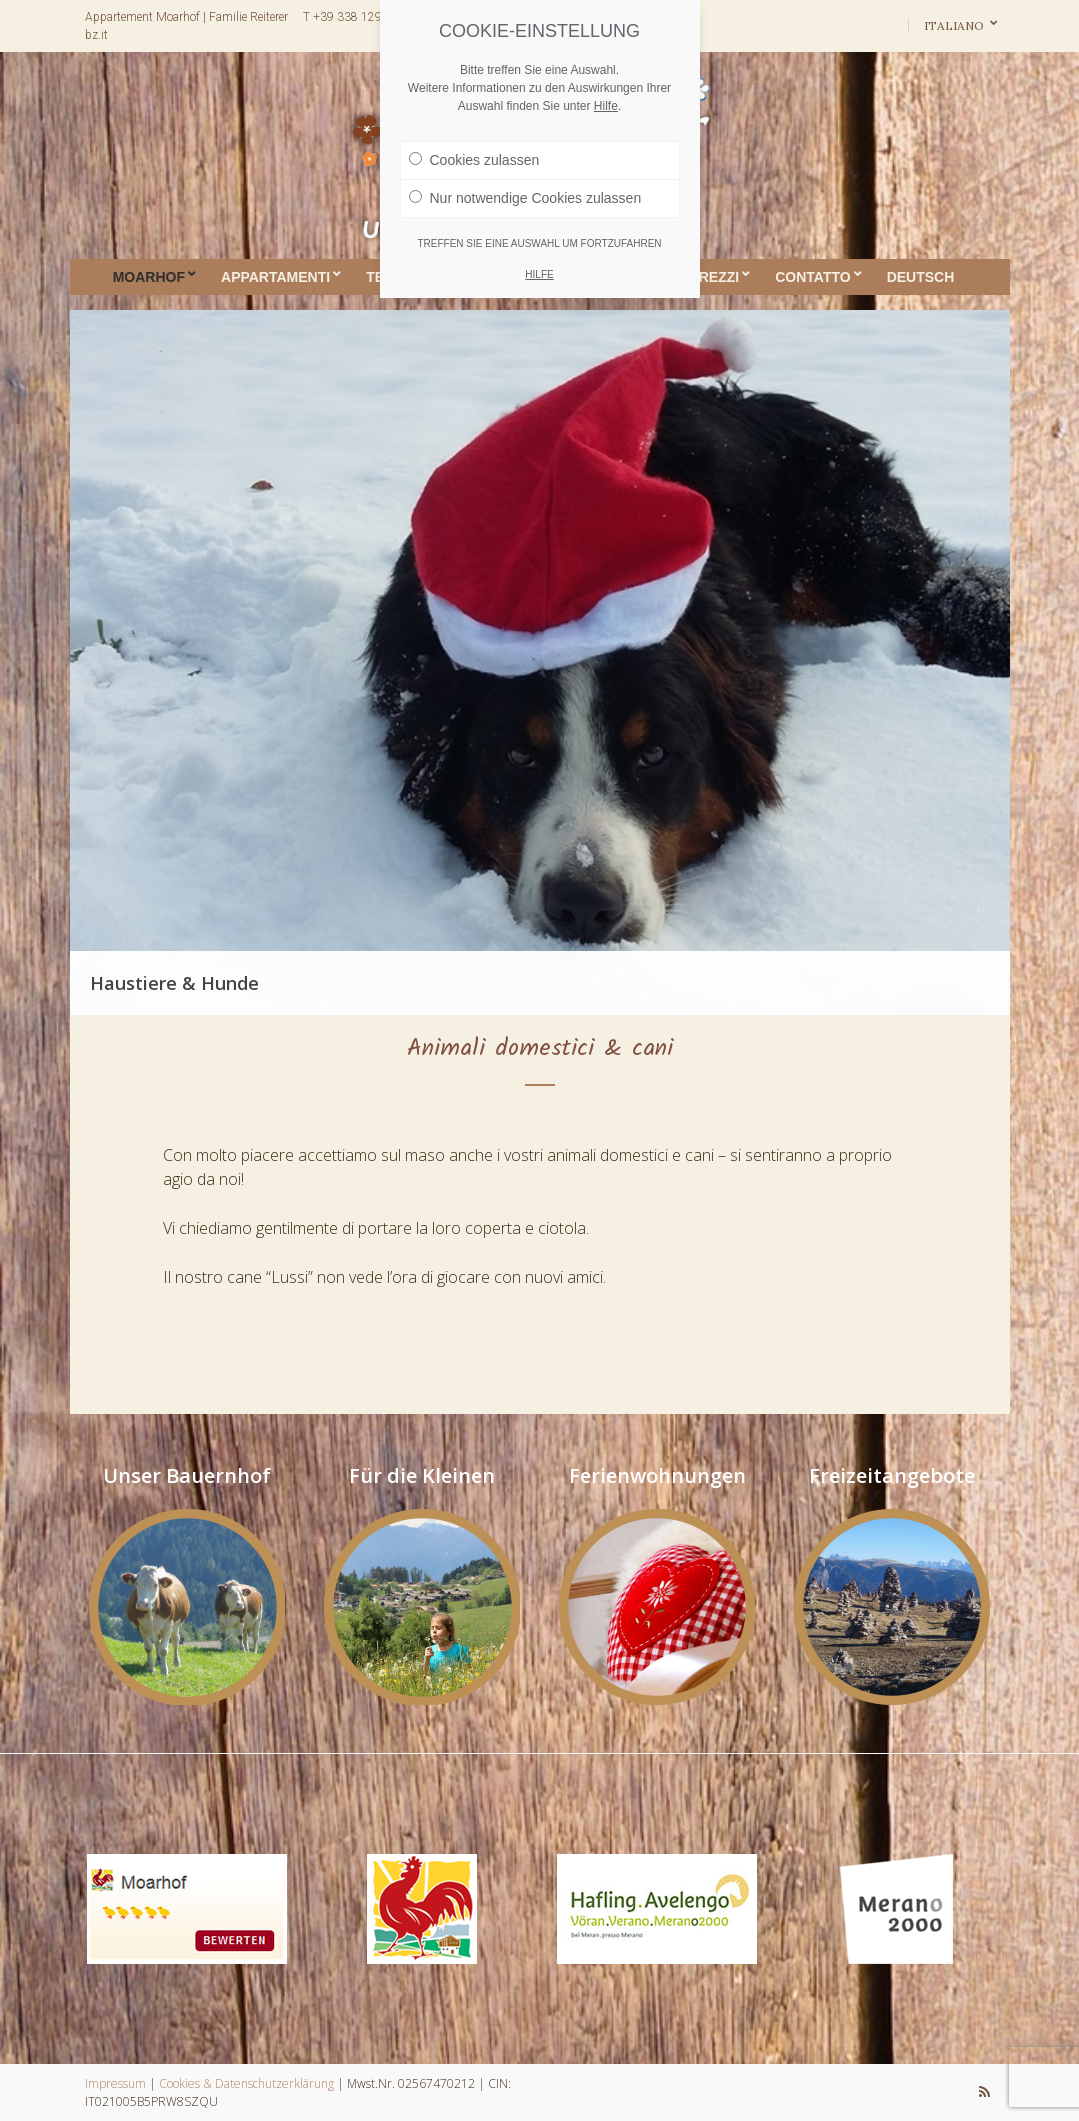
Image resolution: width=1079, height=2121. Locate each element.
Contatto (812, 277)
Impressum (115, 2083)
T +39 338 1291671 (356, 17)
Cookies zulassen (474, 160)
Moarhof (149, 277)
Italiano (955, 25)
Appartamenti (275, 277)
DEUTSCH (921, 277)
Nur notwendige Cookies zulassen (525, 198)
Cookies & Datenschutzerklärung (246, 2083)
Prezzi (714, 277)
